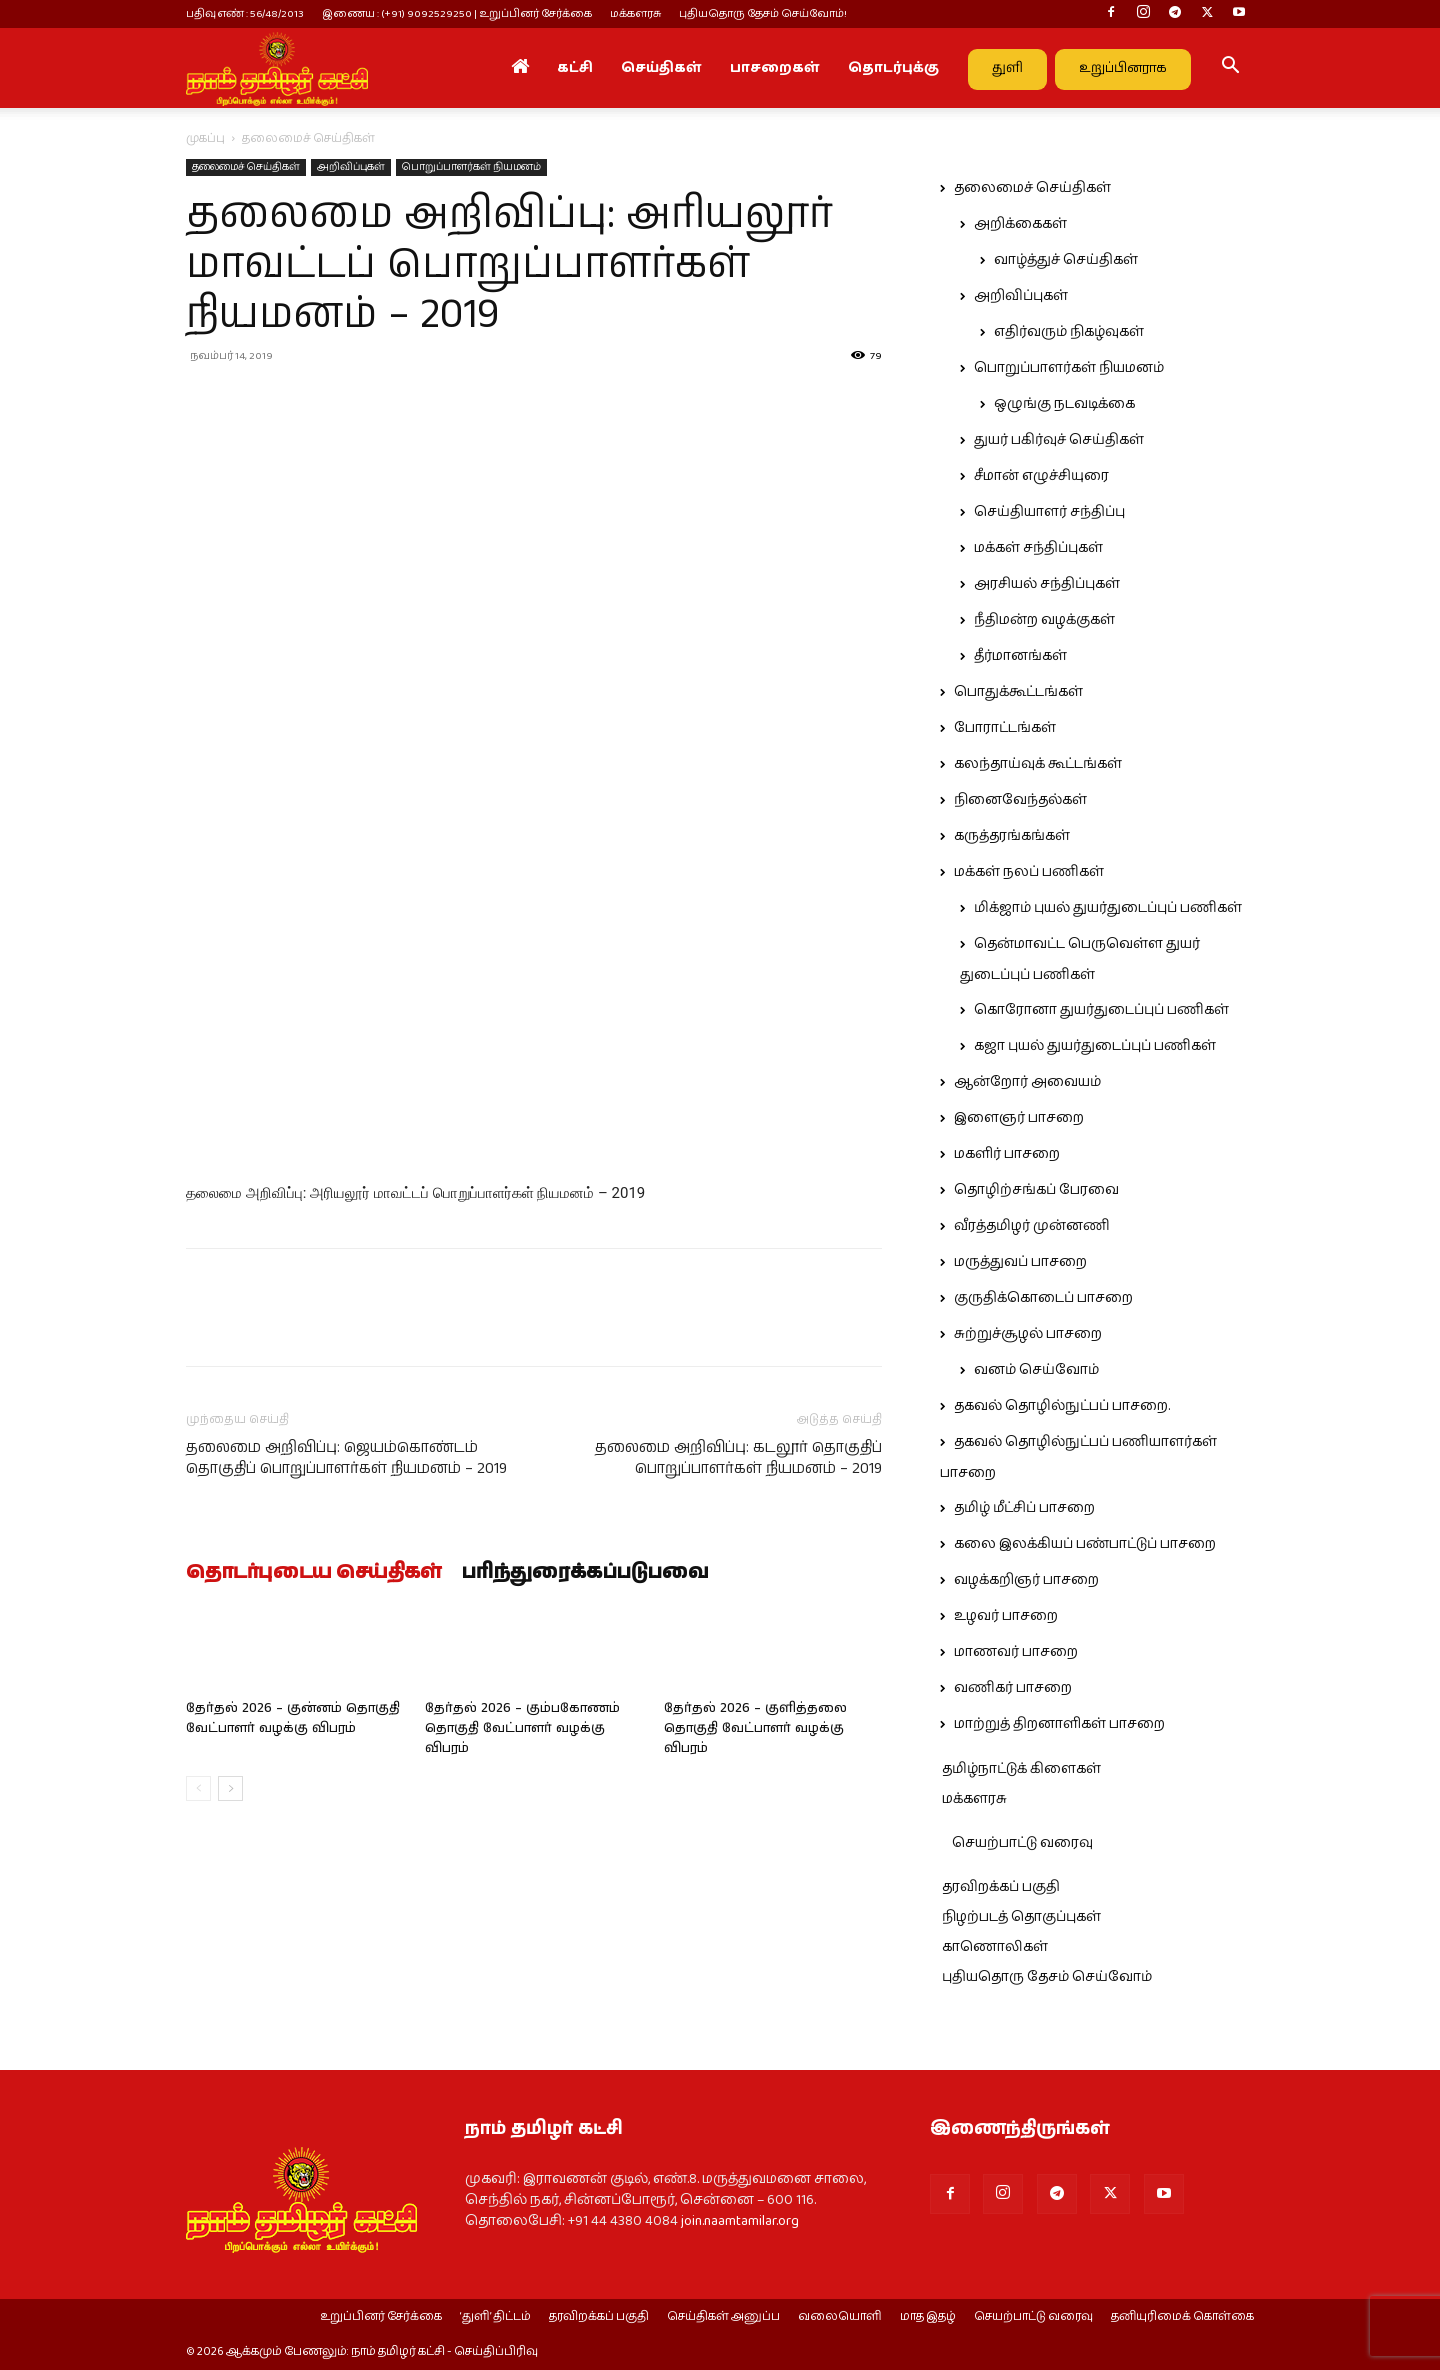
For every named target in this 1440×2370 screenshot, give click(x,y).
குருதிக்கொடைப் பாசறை (1043, 1298)
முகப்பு (205, 138)
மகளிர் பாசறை (1007, 1154)
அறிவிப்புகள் (351, 167)
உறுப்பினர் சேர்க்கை (381, 2317)
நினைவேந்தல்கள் (1020, 800)
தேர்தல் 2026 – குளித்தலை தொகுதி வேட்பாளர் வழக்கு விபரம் (755, 1728)
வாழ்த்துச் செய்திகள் (1066, 260)
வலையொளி (840, 2317)
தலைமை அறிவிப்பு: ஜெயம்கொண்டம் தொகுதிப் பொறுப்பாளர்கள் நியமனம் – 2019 (346, 1458)
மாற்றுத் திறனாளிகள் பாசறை (1059, 1724)
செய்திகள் (661, 68)
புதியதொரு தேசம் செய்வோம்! (763, 13)
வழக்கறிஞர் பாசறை (1026, 1580)
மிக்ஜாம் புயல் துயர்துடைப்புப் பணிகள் (1108, 908)
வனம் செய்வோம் (1036, 1370)
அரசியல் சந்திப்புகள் (1047, 584)
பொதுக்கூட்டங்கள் (1018, 692)
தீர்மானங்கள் (1020, 656)
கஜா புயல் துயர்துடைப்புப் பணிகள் (1095, 1046)
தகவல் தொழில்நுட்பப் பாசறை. (1062, 1406)
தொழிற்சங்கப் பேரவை (1036, 1190)
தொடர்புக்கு (893, 68)
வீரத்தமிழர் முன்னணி (1032, 1226)
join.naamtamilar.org (740, 2221)
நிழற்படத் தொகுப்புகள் (1021, 1917)
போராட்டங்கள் (1005, 728)
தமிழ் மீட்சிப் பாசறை (1024, 1508)
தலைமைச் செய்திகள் (246, 167)
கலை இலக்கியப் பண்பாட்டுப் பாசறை (1085, 1544)
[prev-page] (198, 1788)
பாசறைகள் (775, 68)
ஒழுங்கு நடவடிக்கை (1064, 404)
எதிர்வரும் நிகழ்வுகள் (1069, 332)
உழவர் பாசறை (1006, 1616)
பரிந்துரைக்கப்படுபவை (585, 1573)
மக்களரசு (635, 13)
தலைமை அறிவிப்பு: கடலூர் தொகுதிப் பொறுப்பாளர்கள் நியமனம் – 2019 (738, 1458)
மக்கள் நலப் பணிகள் (1029, 872)
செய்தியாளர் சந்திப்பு (1049, 512)
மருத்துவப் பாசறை (1020, 1262)
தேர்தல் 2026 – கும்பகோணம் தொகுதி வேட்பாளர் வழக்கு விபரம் (522, 1728)
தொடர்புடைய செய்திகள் (314, 1573)
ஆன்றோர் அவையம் (1027, 1082)
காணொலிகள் (995, 1947)
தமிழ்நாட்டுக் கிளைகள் (1021, 1769)
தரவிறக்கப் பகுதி (1001, 1887)
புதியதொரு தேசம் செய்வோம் (1047, 1977)
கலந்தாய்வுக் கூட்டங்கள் (1038, 764)
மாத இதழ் (928, 2317)
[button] (1230, 69)
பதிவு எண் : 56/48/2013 (245, 13)
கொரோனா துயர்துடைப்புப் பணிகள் (1101, 1010)
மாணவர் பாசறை (1016, 1652)
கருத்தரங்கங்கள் (1012, 836)
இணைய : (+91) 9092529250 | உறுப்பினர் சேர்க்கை (457, 13)
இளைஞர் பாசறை (1019, 1118)
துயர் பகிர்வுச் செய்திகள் (1059, 440)
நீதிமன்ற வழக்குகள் (1044, 620)
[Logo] (277, 68)
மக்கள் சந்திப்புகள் (1038, 548)
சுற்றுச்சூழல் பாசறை (1028, 1334)
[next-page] (230, 1788)
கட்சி (575, 68)
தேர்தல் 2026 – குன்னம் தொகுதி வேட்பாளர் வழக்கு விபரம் (293, 1718)
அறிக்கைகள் (1020, 224)
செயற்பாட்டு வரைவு (1022, 1843)
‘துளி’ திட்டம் (495, 2317)
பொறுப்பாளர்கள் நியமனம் (471, 167)
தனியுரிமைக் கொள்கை (1182, 2317)
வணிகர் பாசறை (1013, 1688)
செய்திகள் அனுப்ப (723, 2317)
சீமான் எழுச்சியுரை (1041, 476)
